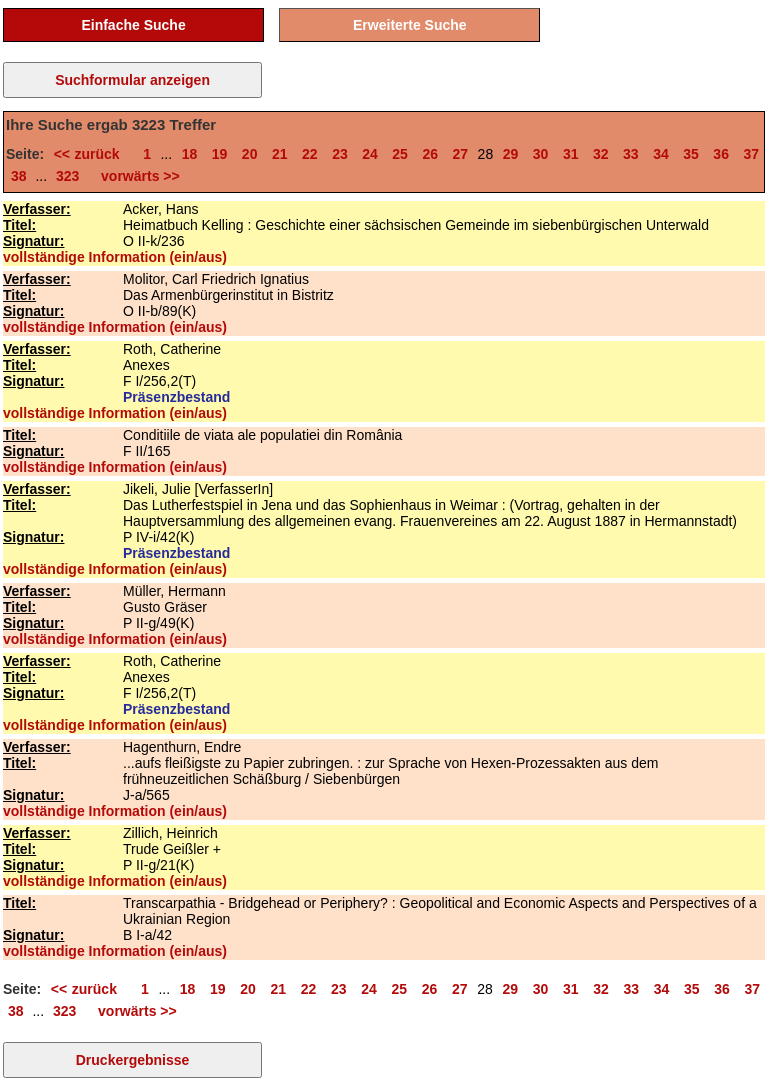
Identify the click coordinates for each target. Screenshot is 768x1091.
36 (721, 154)
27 (461, 154)
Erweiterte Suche (410, 25)
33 (631, 154)
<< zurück (91, 154)
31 (571, 154)
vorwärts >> (136, 176)
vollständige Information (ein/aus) (115, 257)
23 (340, 154)
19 (220, 154)
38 (19, 176)
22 (310, 154)
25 (400, 154)
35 (691, 154)
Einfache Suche (133, 25)
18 (190, 154)
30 (541, 154)
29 (511, 154)
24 (370, 154)
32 (601, 154)
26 (430, 154)
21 (280, 154)
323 (67, 176)
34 (661, 154)
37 (751, 154)
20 (250, 154)
